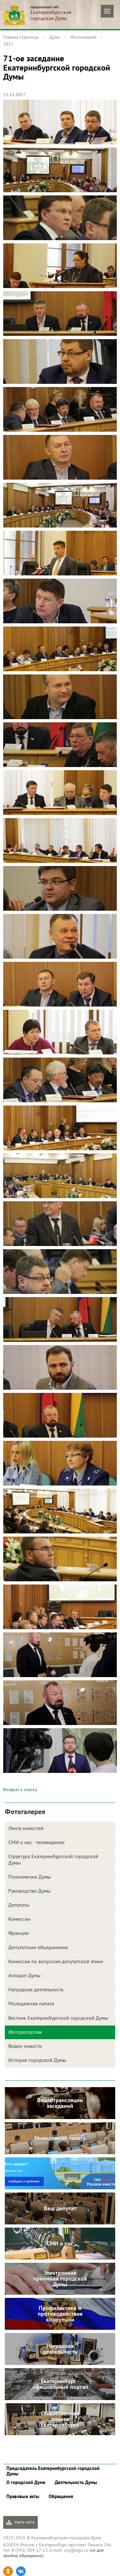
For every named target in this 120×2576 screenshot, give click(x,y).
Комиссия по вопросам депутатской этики (55, 1961)
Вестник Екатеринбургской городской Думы (58, 2018)
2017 (8, 44)
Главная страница (20, 37)
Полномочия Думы (29, 1876)
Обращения (61, 2496)
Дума (54, 37)
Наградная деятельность (35, 1989)
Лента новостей (26, 1828)
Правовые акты (22, 2496)
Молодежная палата (31, 2003)
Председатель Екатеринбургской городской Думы (53, 2471)
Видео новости (25, 2046)
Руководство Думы (29, 1891)
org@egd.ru (76, 2550)
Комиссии (19, 1919)
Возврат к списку (20, 1789)
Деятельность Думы (76, 2482)
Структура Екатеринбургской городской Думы (53, 1859)
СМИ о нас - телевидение (36, 1842)
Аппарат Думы (24, 1975)
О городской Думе (25, 2482)
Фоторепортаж (25, 2032)
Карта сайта (20, 2522)
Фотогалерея (83, 37)
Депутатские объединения (38, 1947)
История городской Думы (37, 2060)
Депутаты (18, 1905)
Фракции (18, 1933)
